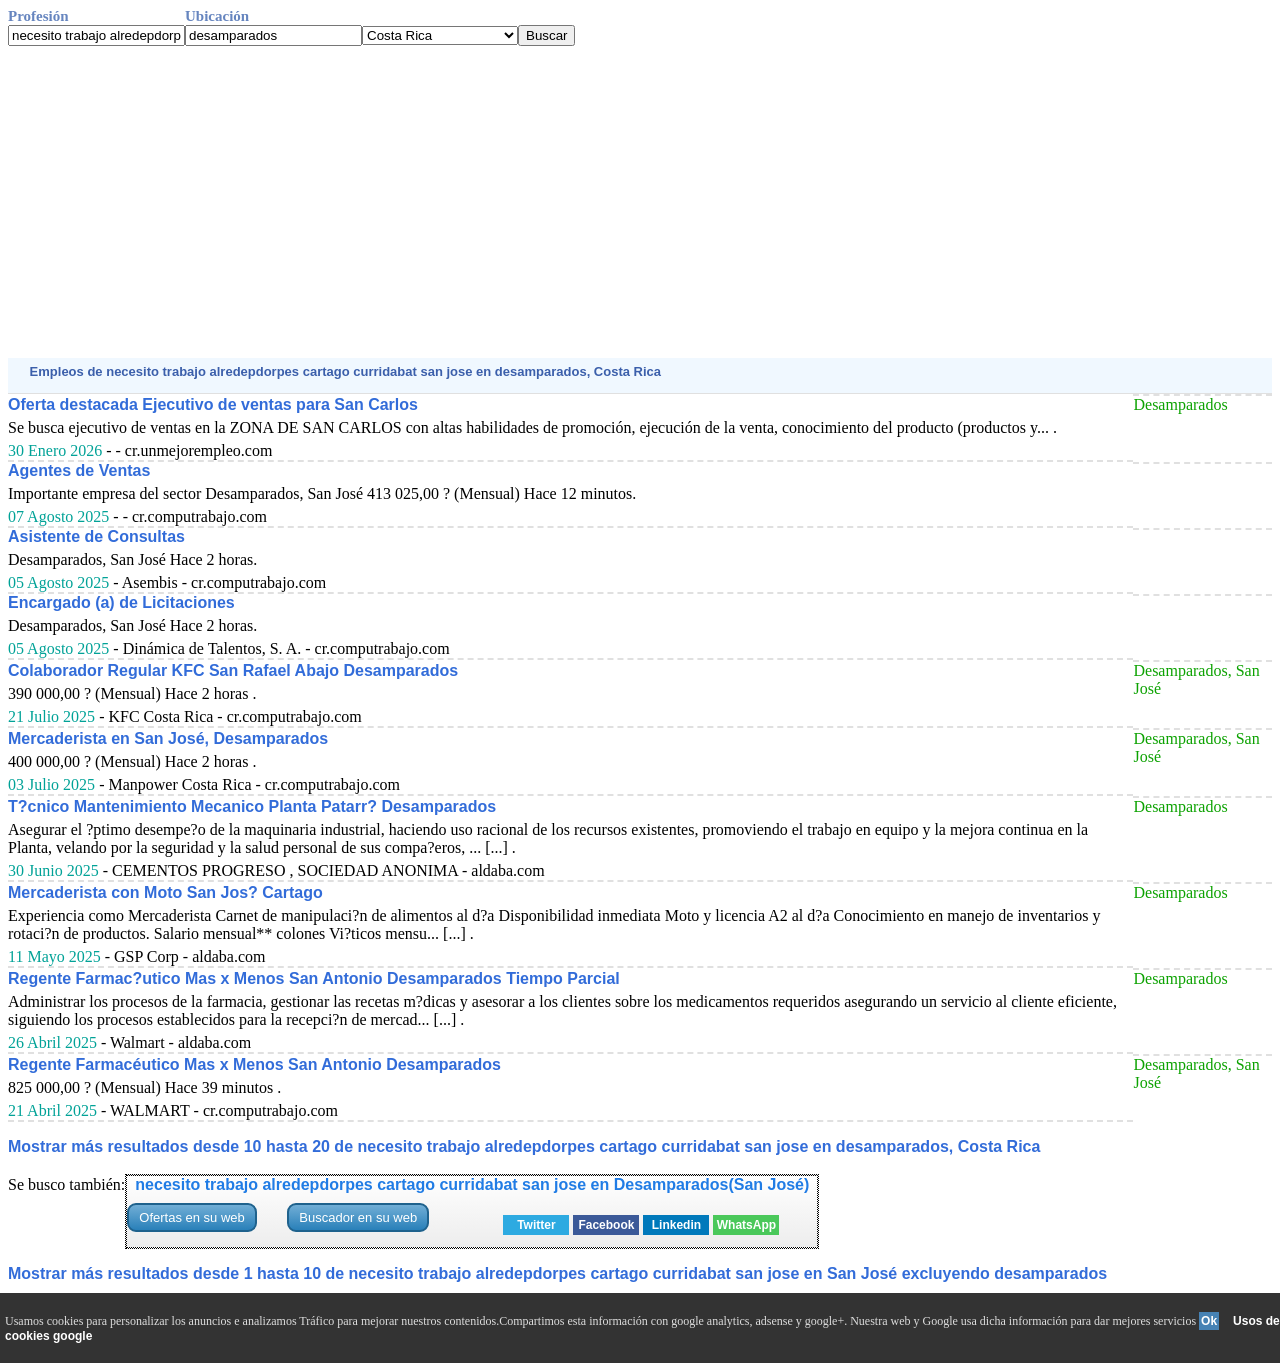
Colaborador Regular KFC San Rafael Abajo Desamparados (233, 670)
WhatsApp (746, 1225)
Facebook (606, 1225)
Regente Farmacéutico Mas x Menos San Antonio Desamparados (254, 1064)
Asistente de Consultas (96, 536)
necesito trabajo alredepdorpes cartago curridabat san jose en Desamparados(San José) (472, 1184)
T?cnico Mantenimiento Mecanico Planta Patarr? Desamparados (252, 806)
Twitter (536, 1225)
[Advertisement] (608, 202)
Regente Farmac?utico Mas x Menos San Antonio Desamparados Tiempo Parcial (314, 978)
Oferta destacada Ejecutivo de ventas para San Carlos (213, 404)
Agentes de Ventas (79, 470)
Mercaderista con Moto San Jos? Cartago (165, 892)
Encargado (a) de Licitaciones (121, 602)
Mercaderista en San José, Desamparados (168, 738)
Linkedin (676, 1225)
